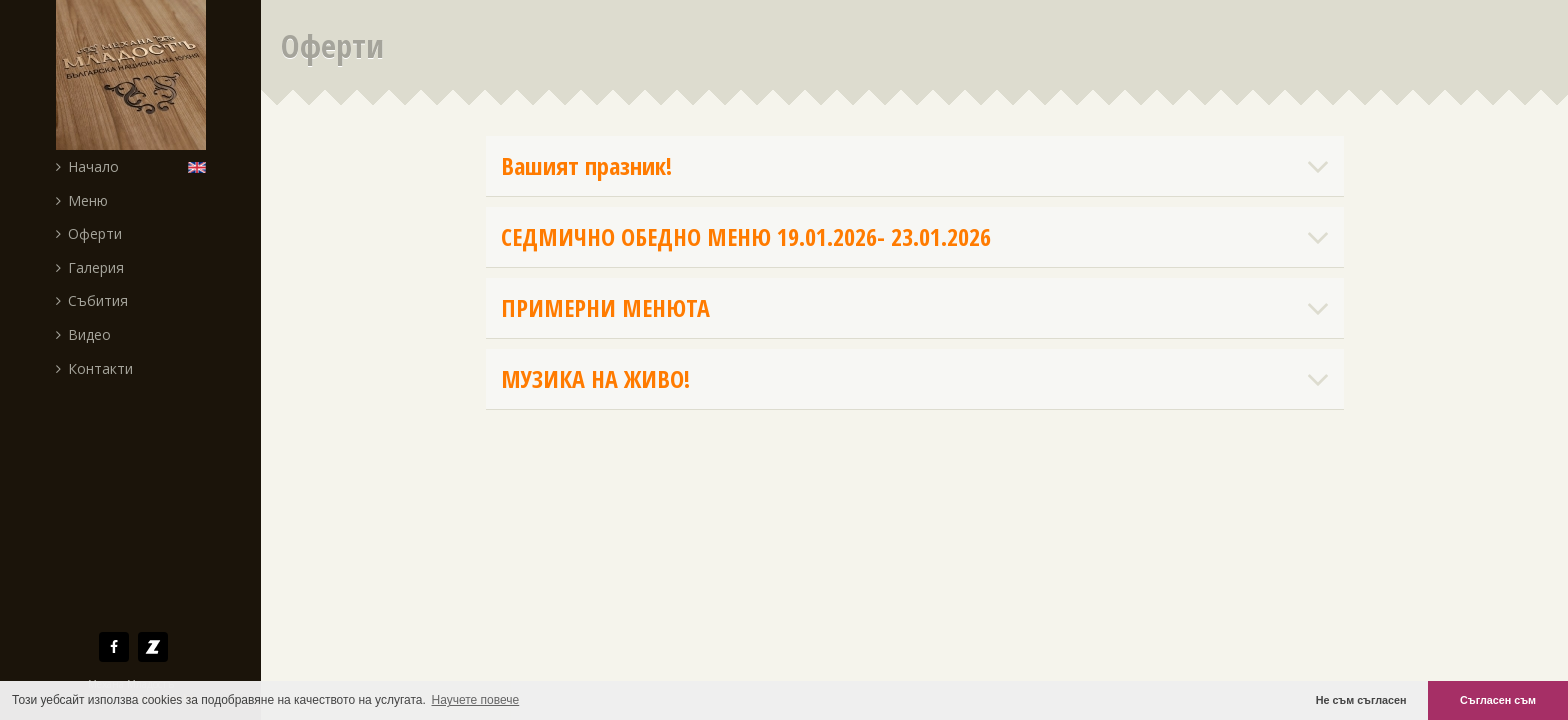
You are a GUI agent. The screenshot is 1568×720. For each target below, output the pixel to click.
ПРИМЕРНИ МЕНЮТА (915, 308)
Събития (92, 300)
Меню (82, 200)
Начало (87, 166)
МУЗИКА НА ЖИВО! (915, 379)
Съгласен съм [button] (1498, 700)
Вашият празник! (915, 166)
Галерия (90, 267)
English (201, 166)
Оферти (89, 233)
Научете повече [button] (476, 700)
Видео (83, 334)
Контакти (94, 368)
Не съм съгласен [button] (1361, 700)
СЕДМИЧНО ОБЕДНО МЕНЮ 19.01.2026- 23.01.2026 (915, 237)
